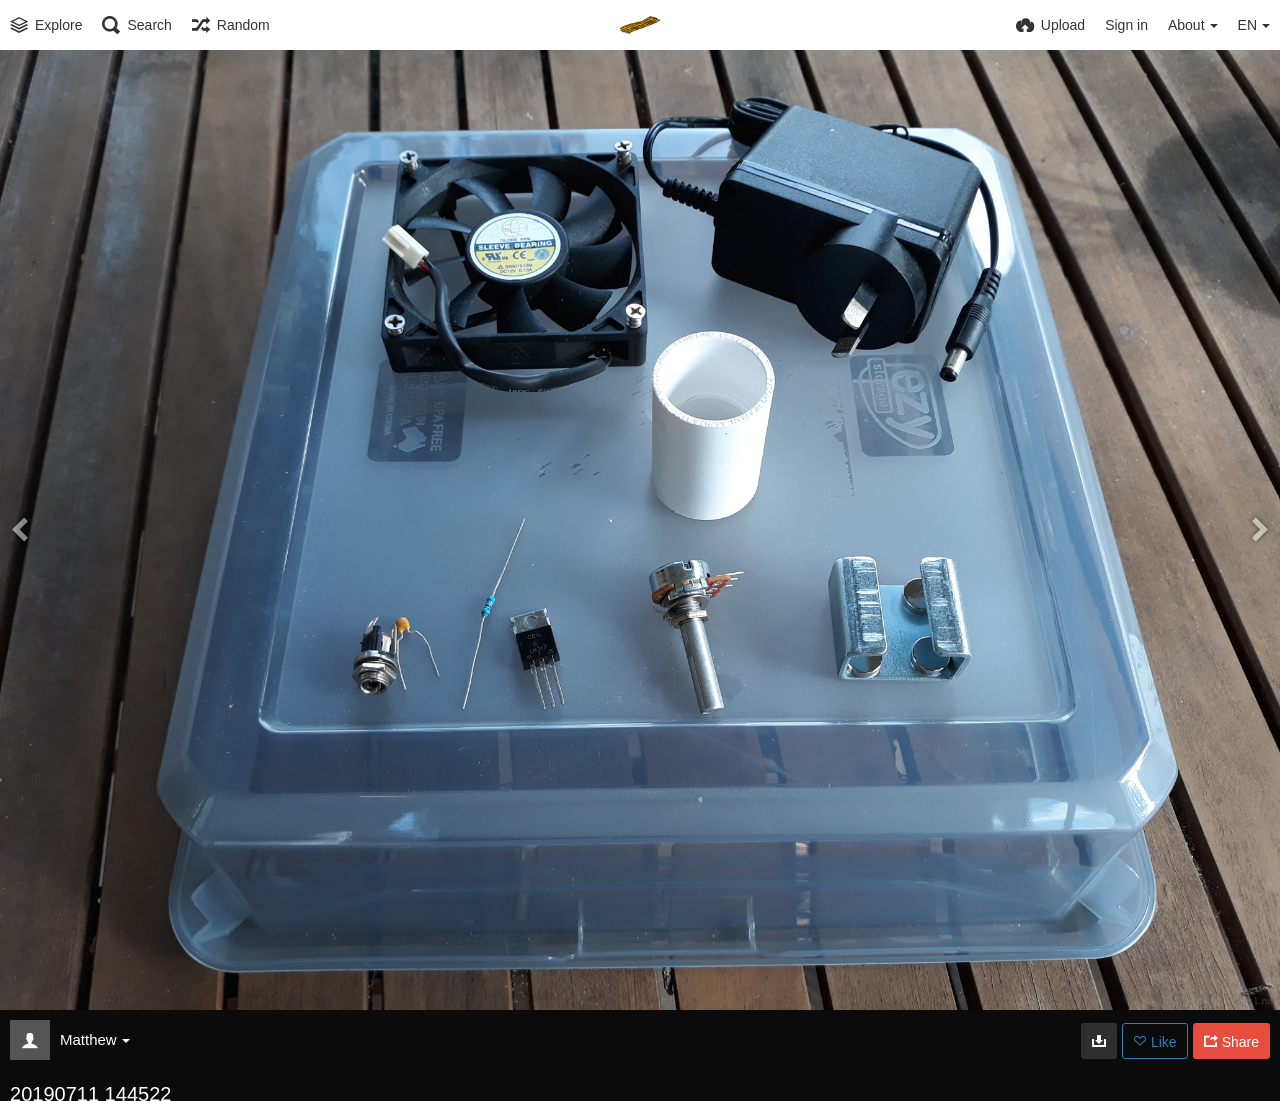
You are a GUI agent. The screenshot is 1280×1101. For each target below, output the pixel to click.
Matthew (95, 1039)
